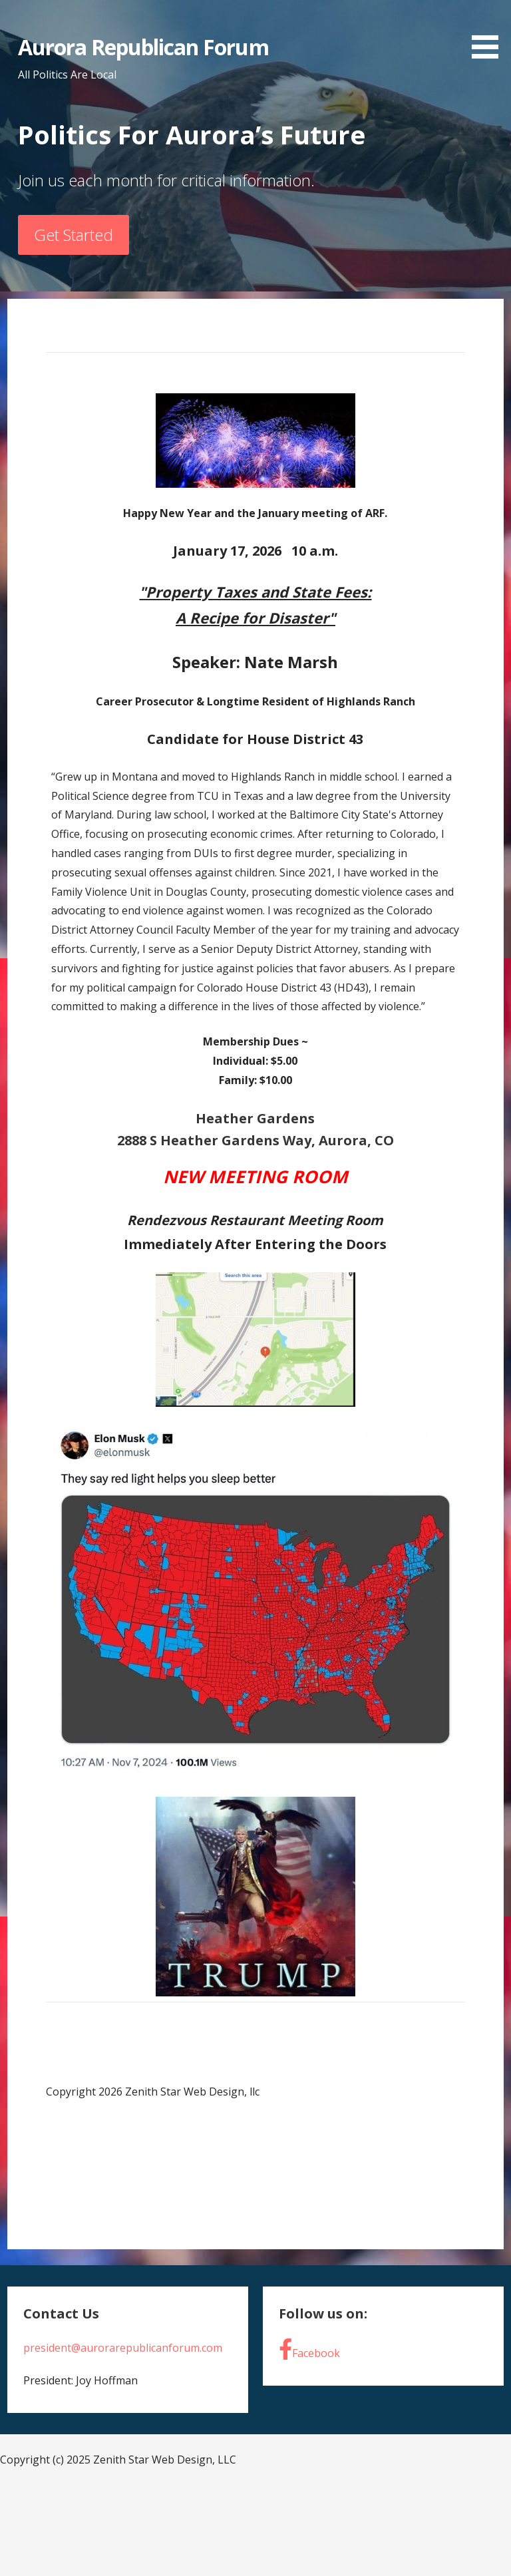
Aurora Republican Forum (143, 47)
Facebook (309, 2349)
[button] (489, 31)
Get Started (73, 235)
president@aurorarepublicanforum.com (122, 2347)
